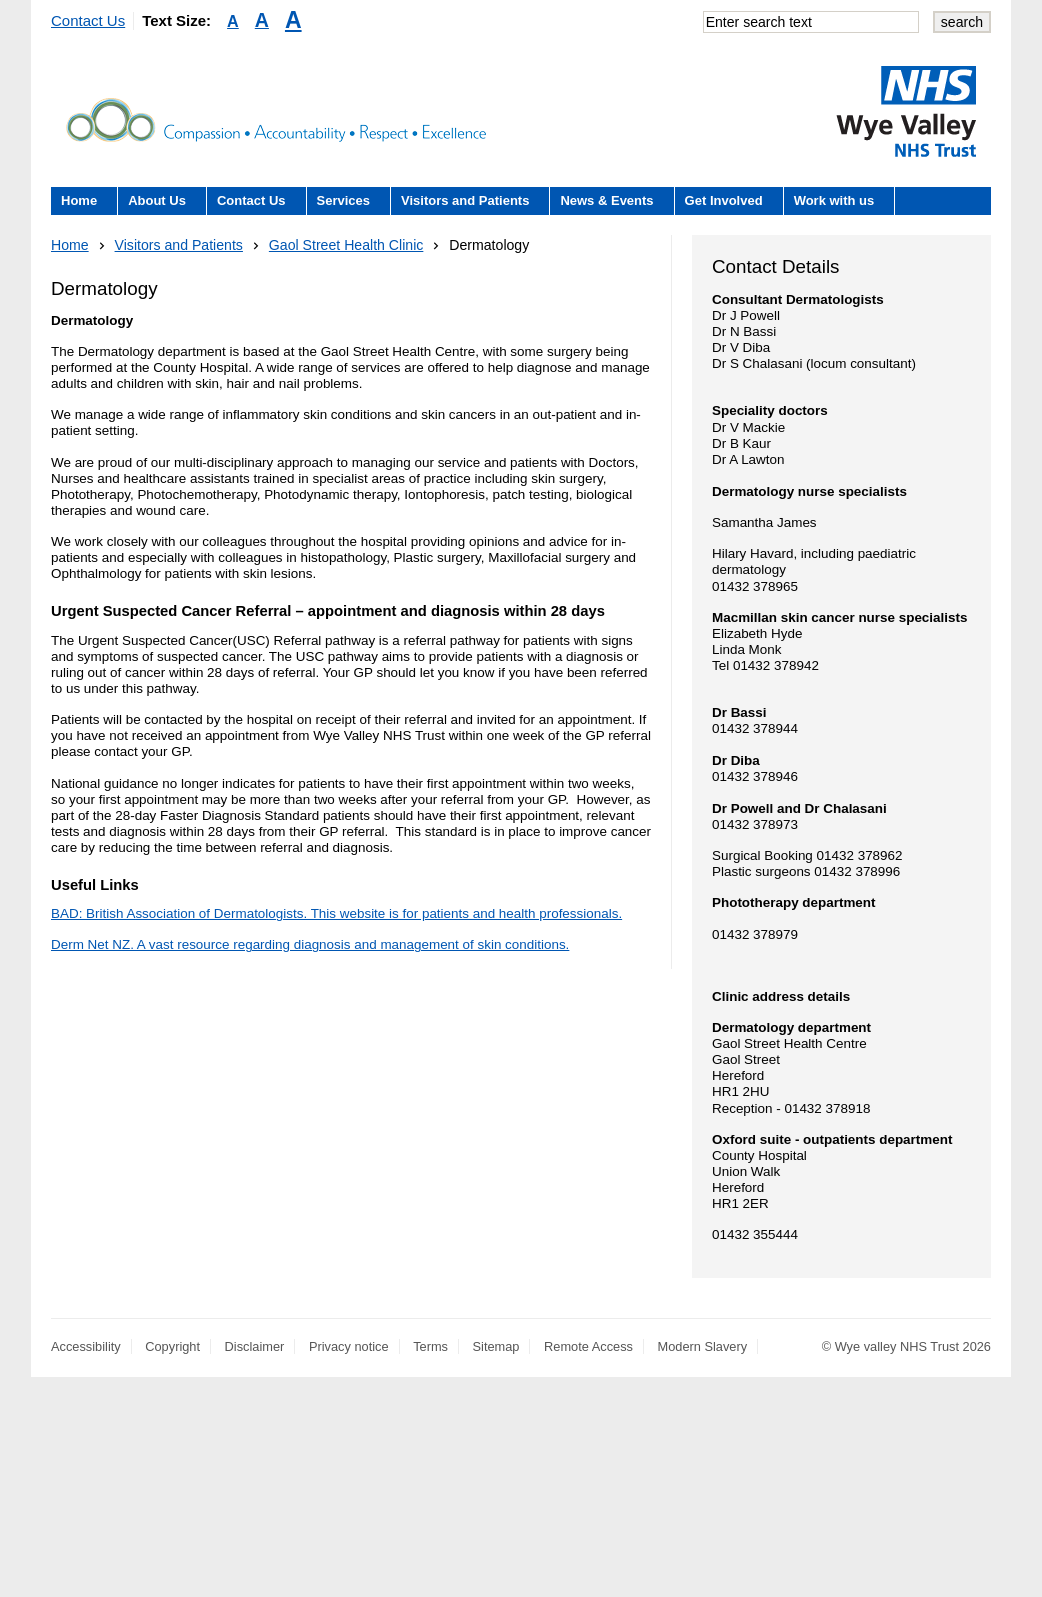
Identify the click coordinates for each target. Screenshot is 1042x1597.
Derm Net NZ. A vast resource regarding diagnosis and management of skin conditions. (310, 944)
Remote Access (588, 1346)
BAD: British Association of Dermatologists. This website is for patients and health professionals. (336, 913)
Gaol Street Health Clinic (346, 245)
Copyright (172, 1346)
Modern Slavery (703, 1346)
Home (79, 200)
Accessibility (86, 1346)
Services (344, 200)
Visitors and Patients (465, 200)
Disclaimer (255, 1346)
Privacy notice (349, 1346)
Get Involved (724, 200)
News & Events (606, 200)
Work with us (834, 200)
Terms (430, 1346)
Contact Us (88, 20)
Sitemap (496, 1346)
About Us (157, 200)
